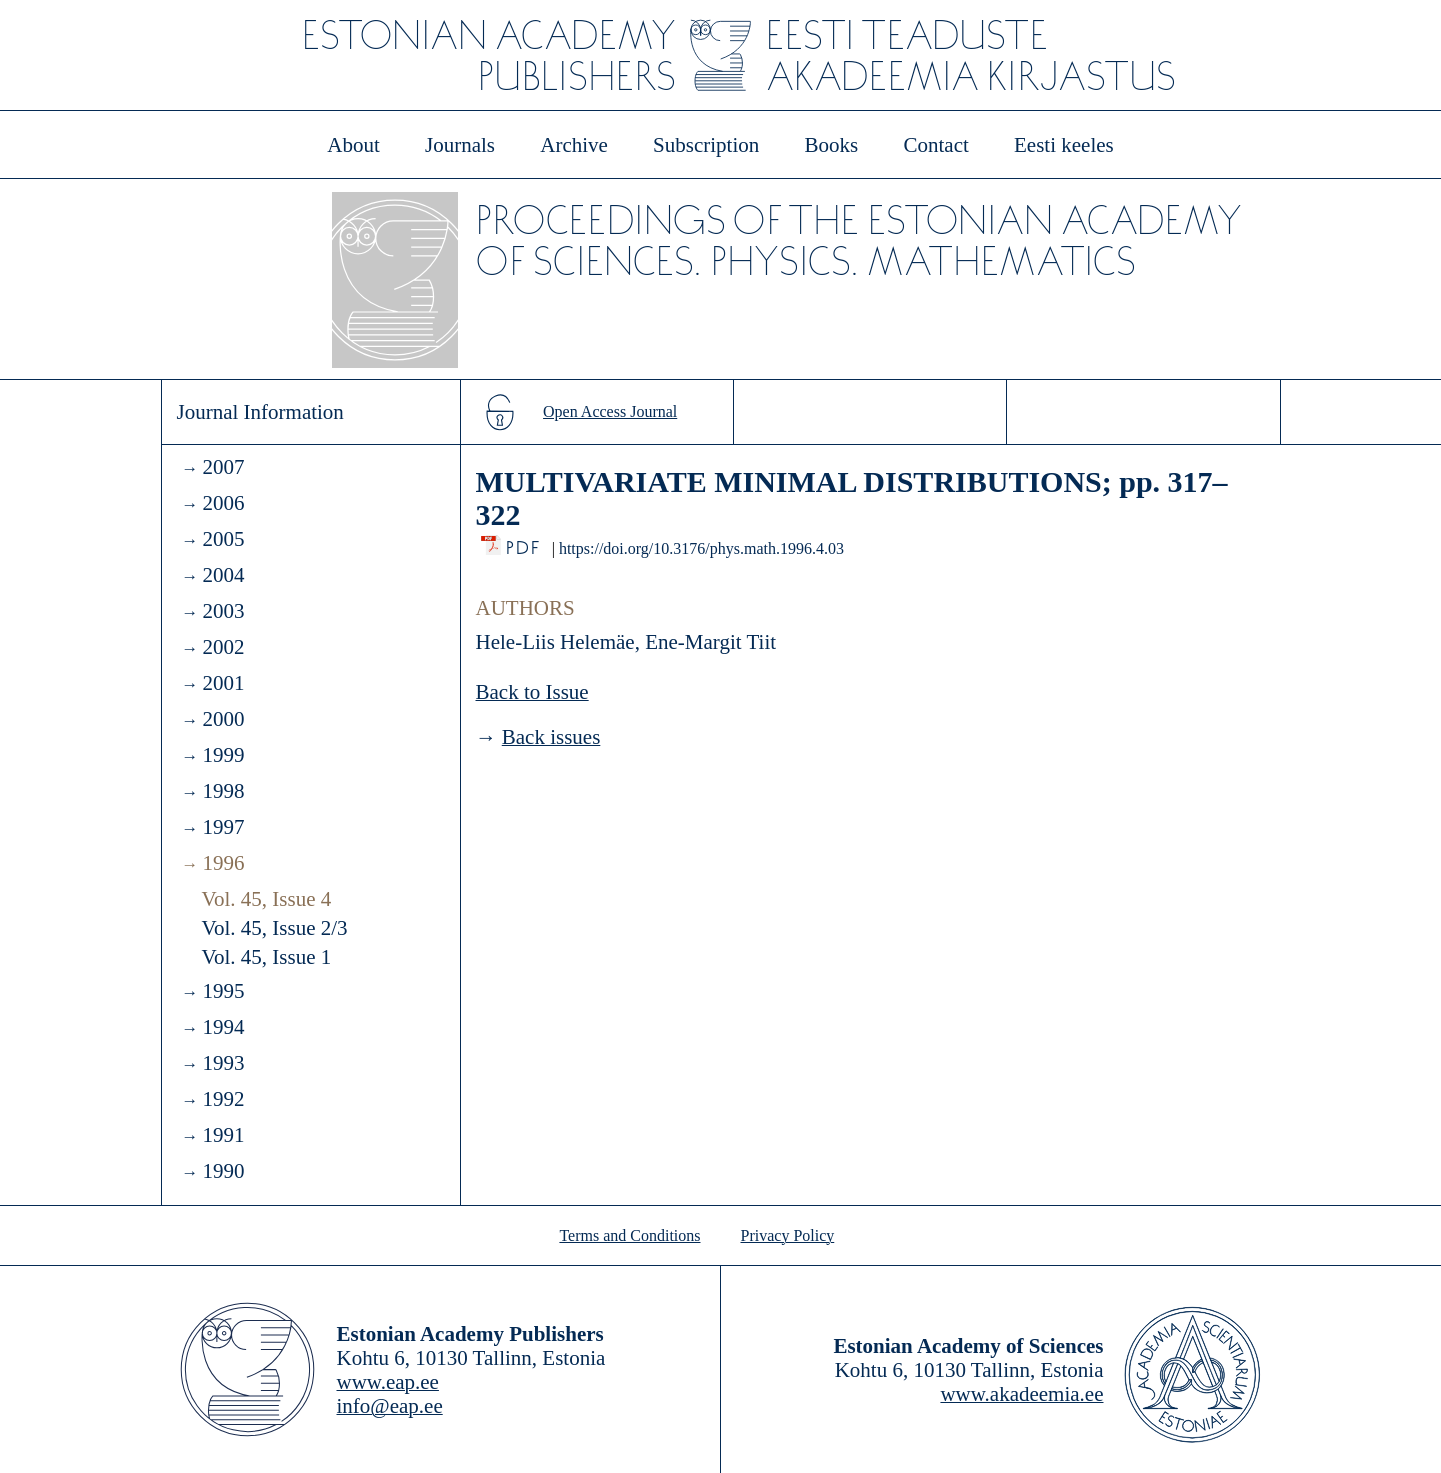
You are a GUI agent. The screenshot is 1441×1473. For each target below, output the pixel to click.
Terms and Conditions (629, 1235)
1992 (223, 1099)
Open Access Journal (610, 411)
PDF (524, 542)
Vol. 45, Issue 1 (267, 957)
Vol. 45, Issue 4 (267, 899)
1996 (223, 863)
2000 (223, 719)
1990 (223, 1171)
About (353, 145)
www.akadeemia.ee (1021, 1394)
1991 (223, 1135)
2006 (223, 503)
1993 (223, 1063)
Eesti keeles (1064, 145)
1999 (223, 755)
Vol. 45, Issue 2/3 (275, 928)
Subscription (706, 145)
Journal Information (260, 412)
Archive (574, 145)
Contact (935, 145)
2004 (223, 575)
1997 (223, 827)
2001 (223, 683)
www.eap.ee (388, 1382)
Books (832, 145)
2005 (223, 539)
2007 (223, 467)
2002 (223, 647)
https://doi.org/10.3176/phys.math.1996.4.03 (701, 548)
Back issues (551, 737)
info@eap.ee (390, 1406)
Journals (460, 145)
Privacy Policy (788, 1235)
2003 (223, 611)
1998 (223, 791)
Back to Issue (532, 692)
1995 (223, 991)
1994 (223, 1027)
